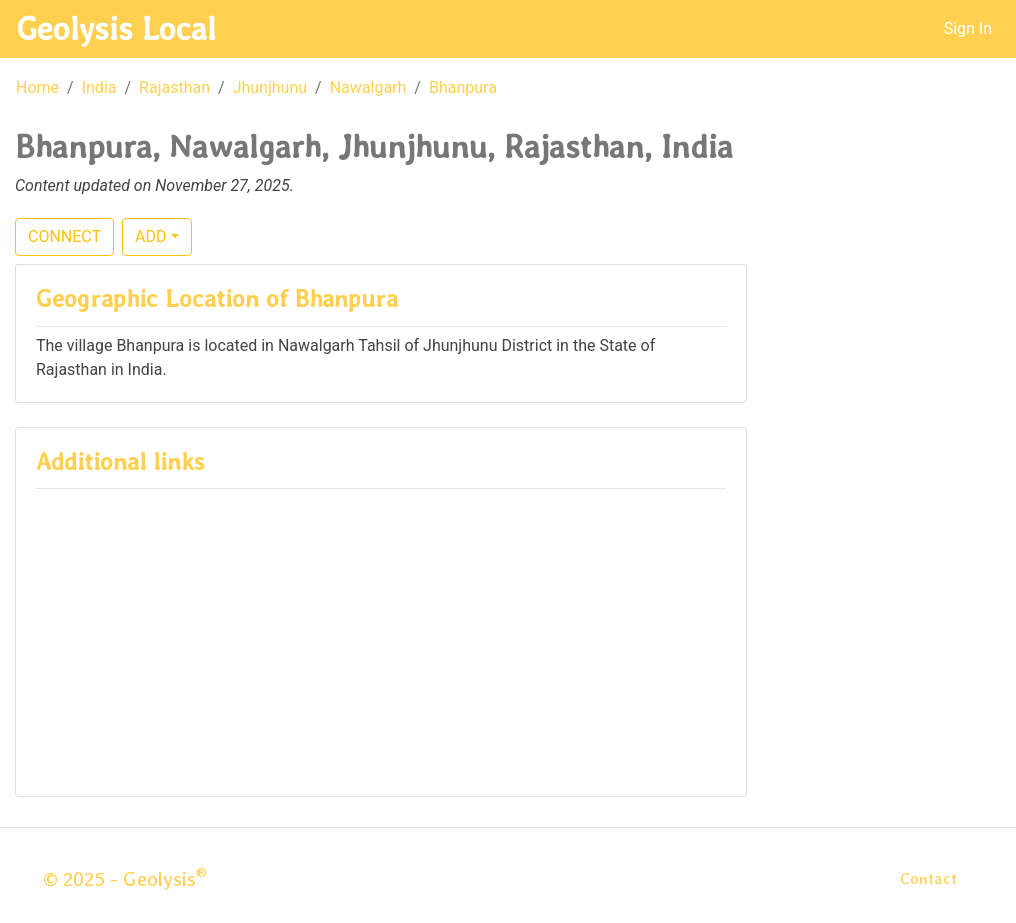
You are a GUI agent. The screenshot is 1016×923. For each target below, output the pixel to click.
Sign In (968, 28)
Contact (928, 878)
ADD (150, 236)
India (99, 87)
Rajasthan (174, 87)
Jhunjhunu (270, 87)
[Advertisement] (381, 636)
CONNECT (64, 236)
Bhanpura (463, 87)
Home (37, 87)
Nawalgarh (368, 87)
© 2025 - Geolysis (125, 879)
